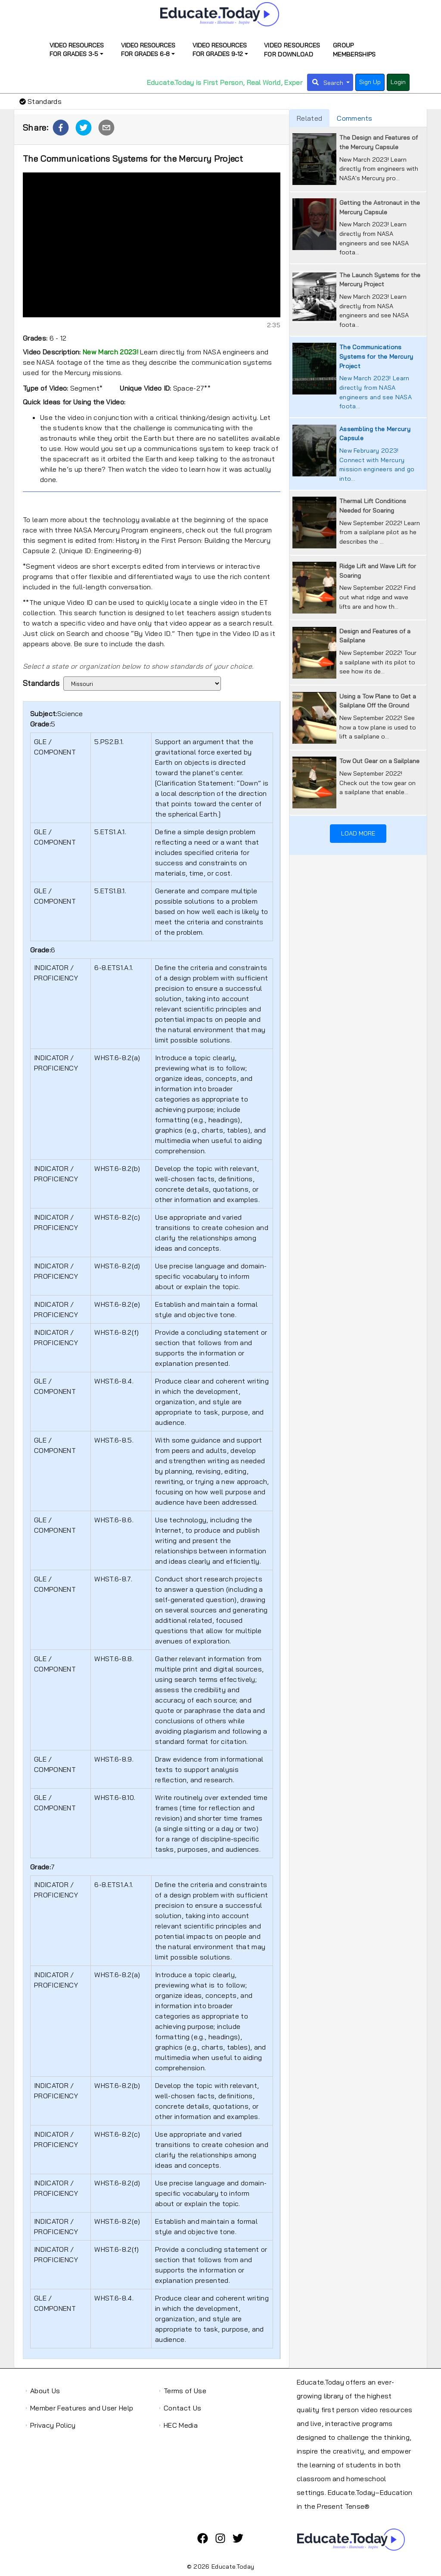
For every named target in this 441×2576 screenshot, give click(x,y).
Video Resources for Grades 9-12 (220, 49)
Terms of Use (185, 2390)
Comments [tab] (355, 118)
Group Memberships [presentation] (354, 49)
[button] (61, 127)
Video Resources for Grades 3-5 (77, 49)
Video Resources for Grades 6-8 (148, 49)
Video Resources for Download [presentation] (292, 49)
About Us (45, 2390)
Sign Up (370, 82)
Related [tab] (309, 118)
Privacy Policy (52, 2425)
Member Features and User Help (81, 2408)
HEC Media (181, 2425)
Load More (358, 833)
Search (334, 83)
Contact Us (182, 2408)
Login (398, 82)
